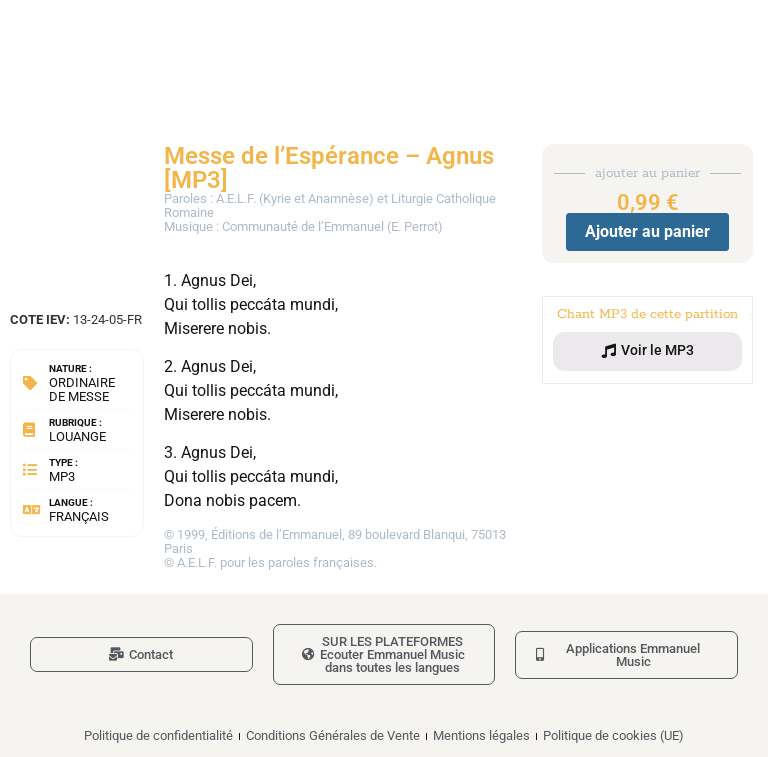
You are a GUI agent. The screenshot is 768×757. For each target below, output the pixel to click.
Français (79, 516)
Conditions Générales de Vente (333, 735)
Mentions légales (481, 735)
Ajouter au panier (647, 231)
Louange (77, 436)
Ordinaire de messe (82, 389)
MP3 (62, 476)
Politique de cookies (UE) (613, 735)
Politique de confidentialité (158, 735)
